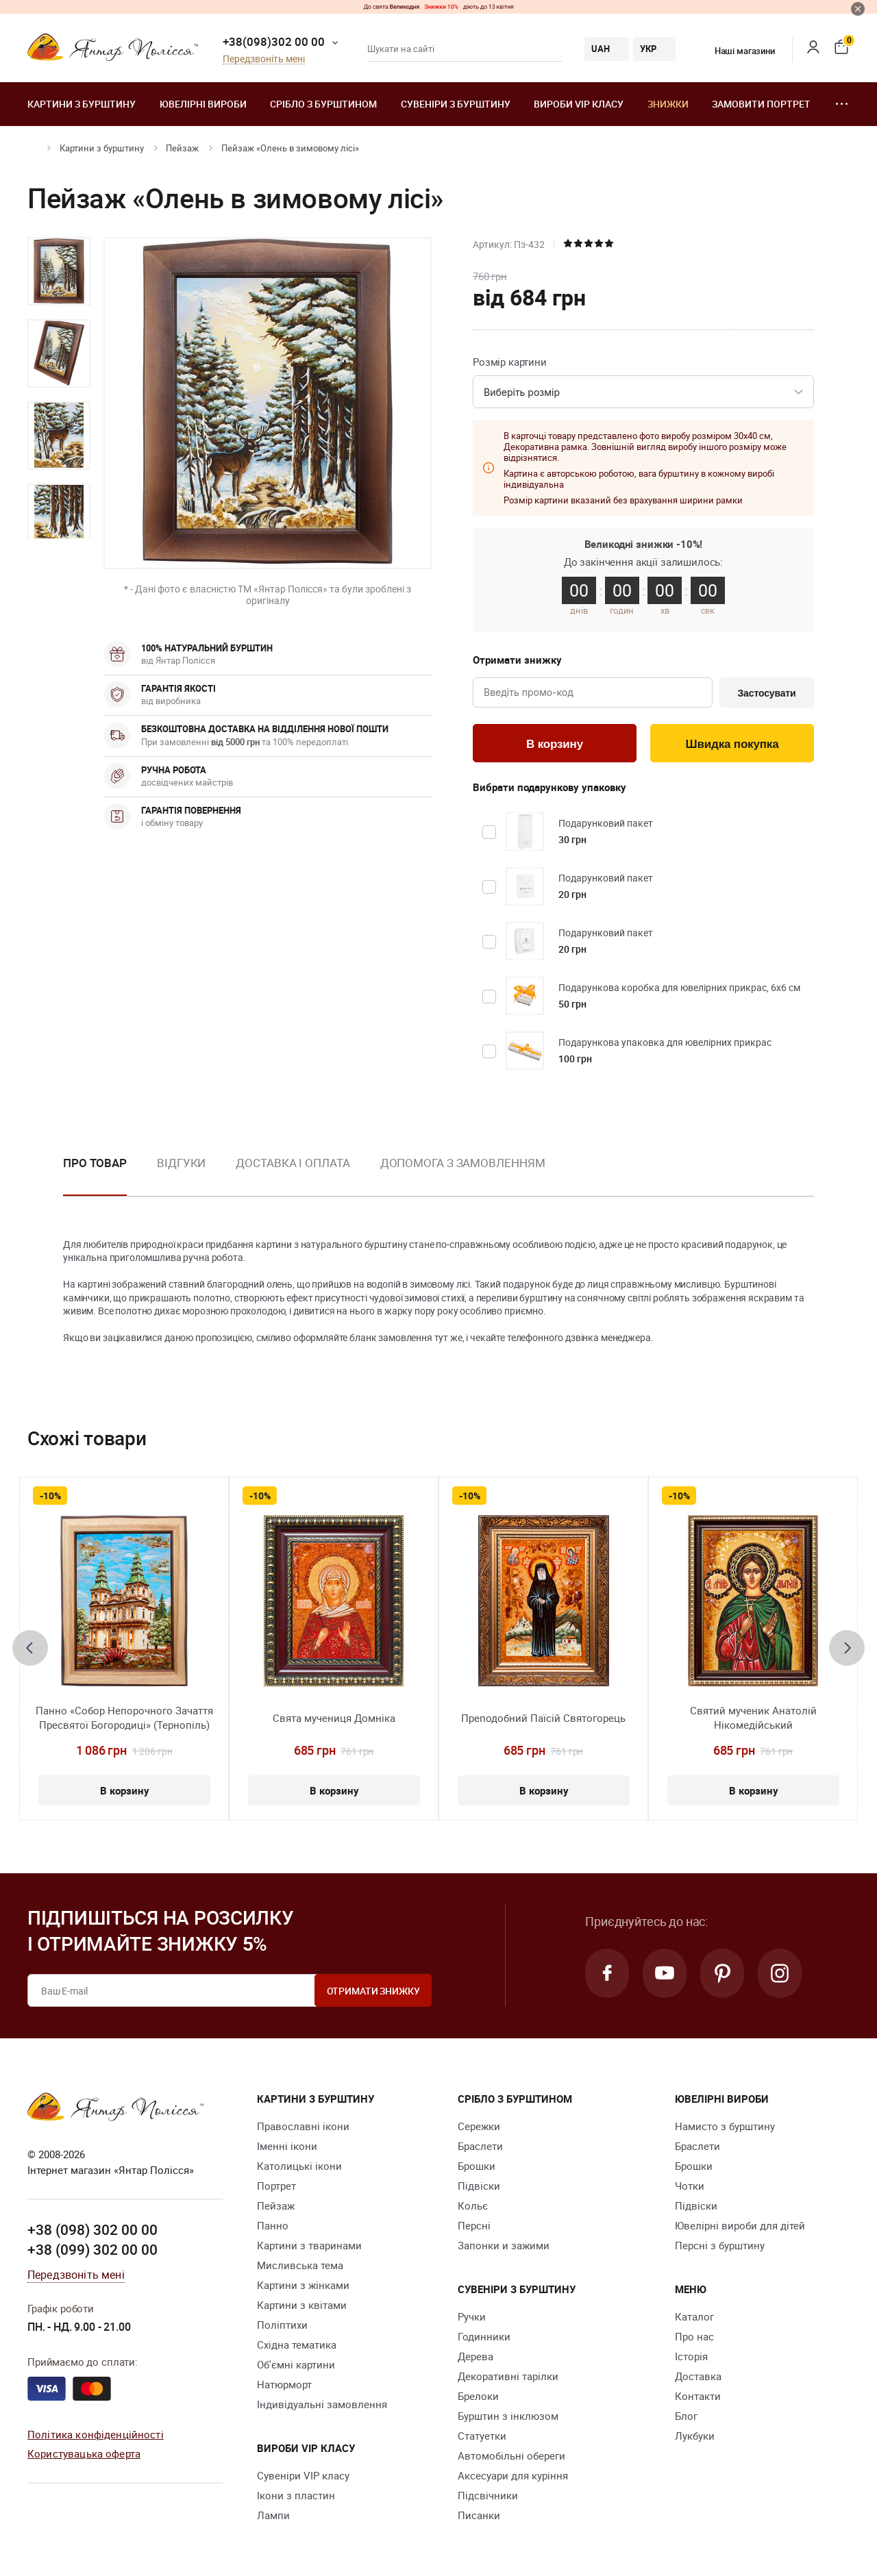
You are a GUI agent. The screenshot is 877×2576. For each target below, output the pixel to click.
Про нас (694, 2336)
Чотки (689, 2185)
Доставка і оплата (292, 1163)
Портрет (276, 2185)
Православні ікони (303, 2126)
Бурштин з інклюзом (508, 2416)
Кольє (473, 2205)
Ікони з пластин (296, 2495)
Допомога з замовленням (462, 1163)
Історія (691, 2356)
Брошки (476, 2166)
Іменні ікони (287, 2146)
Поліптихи (282, 2324)
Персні (474, 2225)
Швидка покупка (732, 744)
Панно (272, 2225)
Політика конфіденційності (95, 2434)
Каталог (694, 2316)
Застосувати (766, 693)
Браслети (480, 2146)
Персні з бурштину (720, 2245)
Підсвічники (488, 2495)
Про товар (95, 1163)
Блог (686, 2416)
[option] (58, 271)
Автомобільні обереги (511, 2455)
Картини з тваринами (309, 2245)
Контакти (698, 2396)
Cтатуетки (482, 2435)
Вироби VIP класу (578, 103)
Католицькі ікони (299, 2166)
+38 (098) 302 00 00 (92, 2229)
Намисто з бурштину (725, 2126)
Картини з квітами (302, 2305)
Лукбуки (695, 2435)
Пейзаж (182, 147)
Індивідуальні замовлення (322, 2404)
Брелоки (478, 2396)
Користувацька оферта (83, 2453)
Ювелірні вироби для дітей (740, 2225)
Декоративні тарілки (508, 2376)
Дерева (475, 2356)
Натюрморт (284, 2384)
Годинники (484, 2336)
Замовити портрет (761, 103)
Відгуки (181, 1163)
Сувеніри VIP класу (303, 2475)
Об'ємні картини (296, 2364)
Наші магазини (736, 50)
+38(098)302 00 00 (274, 41)
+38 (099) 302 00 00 (92, 2249)
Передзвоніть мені (264, 59)
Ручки (472, 2316)
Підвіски (479, 2185)
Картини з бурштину (81, 103)
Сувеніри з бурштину (455, 103)
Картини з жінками (303, 2285)
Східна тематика (296, 2344)
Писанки (479, 2515)
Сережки (479, 2126)
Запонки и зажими (503, 2245)
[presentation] (30, 1648)
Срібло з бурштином (323, 103)
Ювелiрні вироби (203, 103)
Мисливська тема (300, 2265)
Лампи (273, 2515)
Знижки (668, 103)
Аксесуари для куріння (513, 2475)
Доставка (698, 2376)
